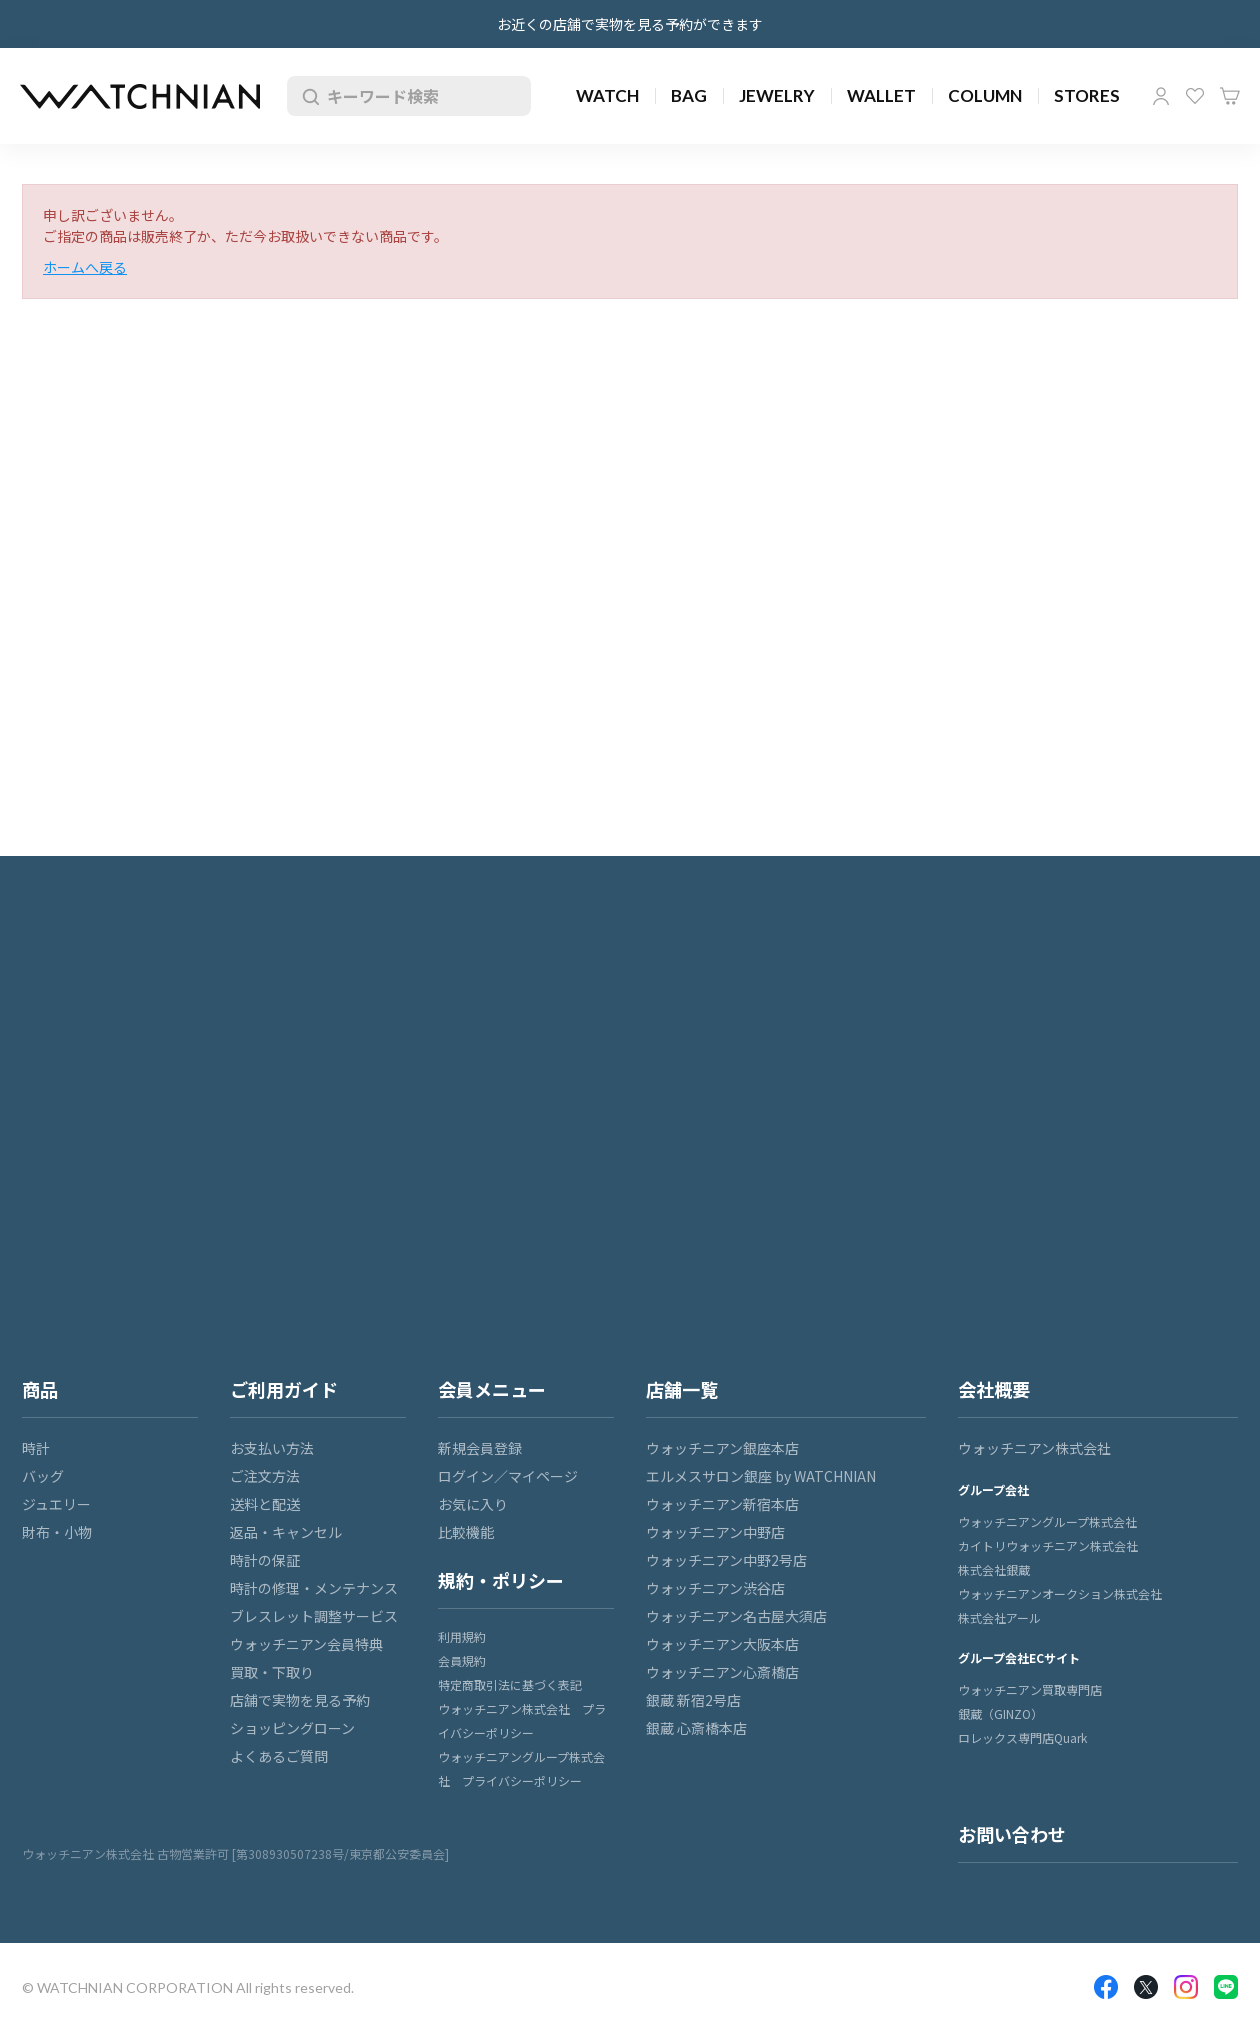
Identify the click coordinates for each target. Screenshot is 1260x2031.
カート (1230, 96)
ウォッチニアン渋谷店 (715, 1588)
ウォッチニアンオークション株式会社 (1060, 1593)
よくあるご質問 (279, 1756)
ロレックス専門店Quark (1022, 1737)
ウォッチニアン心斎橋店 (722, 1672)
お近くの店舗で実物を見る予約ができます (630, 24)
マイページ (1161, 96)
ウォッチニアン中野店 (715, 1532)
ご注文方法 (265, 1476)
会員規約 (462, 1660)
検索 (307, 96)
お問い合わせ (1012, 1834)
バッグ (43, 1476)
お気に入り (1195, 96)
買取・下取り (272, 1672)
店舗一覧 (682, 1389)
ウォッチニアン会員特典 (306, 1644)
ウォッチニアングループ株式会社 (1047, 1521)
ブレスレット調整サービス (314, 1616)
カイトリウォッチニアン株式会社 (1048, 1545)
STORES (1087, 95)
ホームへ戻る (85, 267)
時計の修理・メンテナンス (314, 1588)
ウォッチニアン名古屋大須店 (736, 1616)
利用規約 (462, 1636)
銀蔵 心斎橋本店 (696, 1728)
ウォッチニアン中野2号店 (726, 1560)
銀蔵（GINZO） (1000, 1713)
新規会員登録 (480, 1448)
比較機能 (466, 1532)
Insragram (1186, 1987)
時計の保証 (265, 1560)
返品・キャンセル (286, 1532)
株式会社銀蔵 (994, 1569)
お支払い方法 (272, 1448)
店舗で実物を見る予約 (300, 1700)
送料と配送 (265, 1504)
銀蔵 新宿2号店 (693, 1700)
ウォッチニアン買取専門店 (1030, 1689)
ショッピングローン (292, 1728)
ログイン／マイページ (508, 1476)
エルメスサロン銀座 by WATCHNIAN (761, 1476)
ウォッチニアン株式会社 (1034, 1448)
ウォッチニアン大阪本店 (722, 1644)
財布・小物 (57, 1532)
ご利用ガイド (284, 1389)
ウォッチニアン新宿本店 (722, 1504)
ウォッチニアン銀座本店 (722, 1448)
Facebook (1106, 1987)
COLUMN (985, 95)
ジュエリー (56, 1504)
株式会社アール (999, 1617)
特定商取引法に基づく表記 (510, 1684)
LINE (1226, 1987)
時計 (36, 1448)
